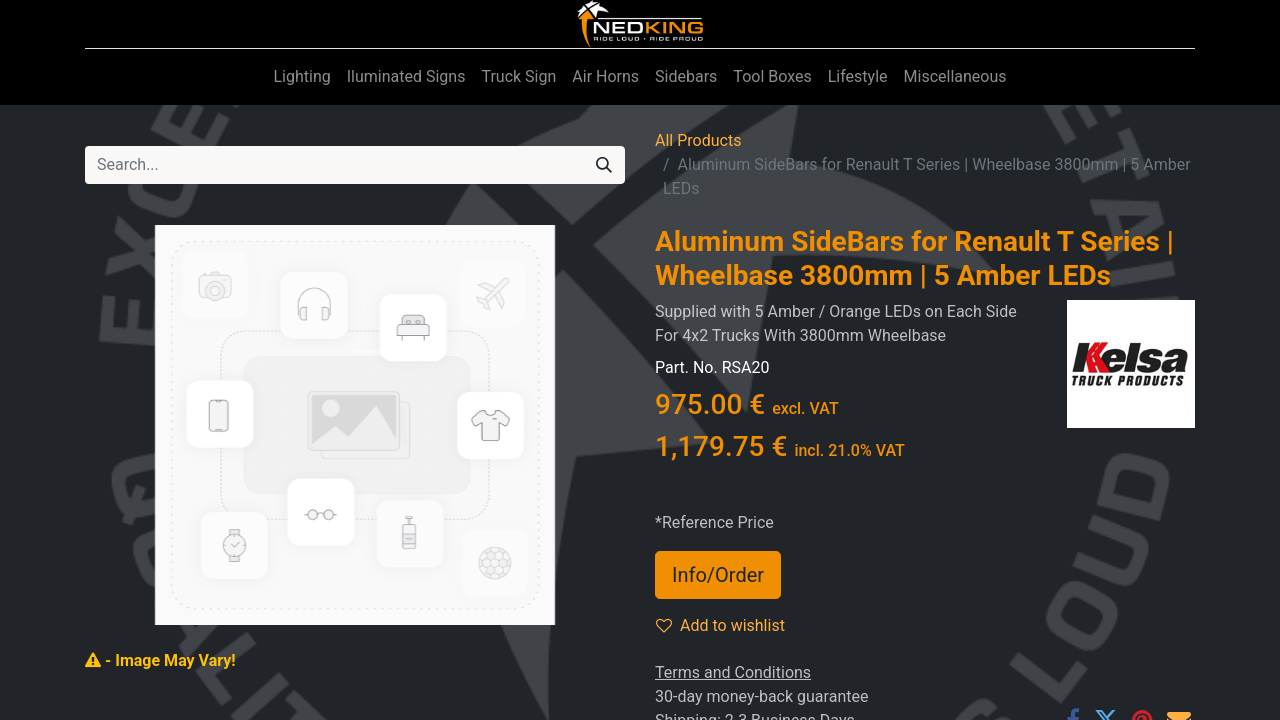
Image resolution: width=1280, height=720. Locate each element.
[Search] (604, 165)
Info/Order (718, 575)
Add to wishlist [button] (720, 625)
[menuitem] (301, 77)
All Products (698, 140)
